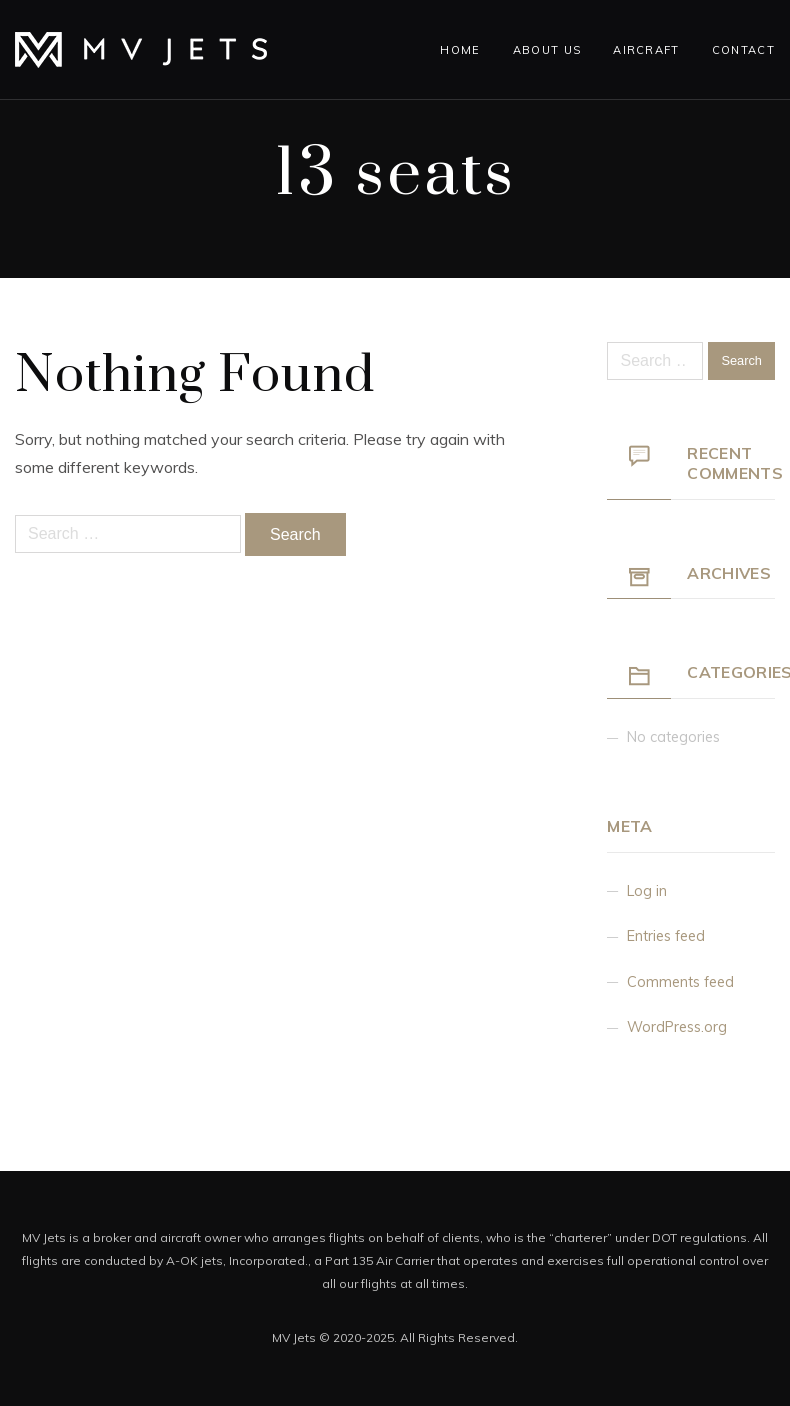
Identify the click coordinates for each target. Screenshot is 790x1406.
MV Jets (294, 1337)
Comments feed (680, 982)
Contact (743, 50)
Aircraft (646, 50)
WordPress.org (677, 1027)
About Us (547, 50)
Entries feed (666, 936)
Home (460, 50)
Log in (647, 891)
